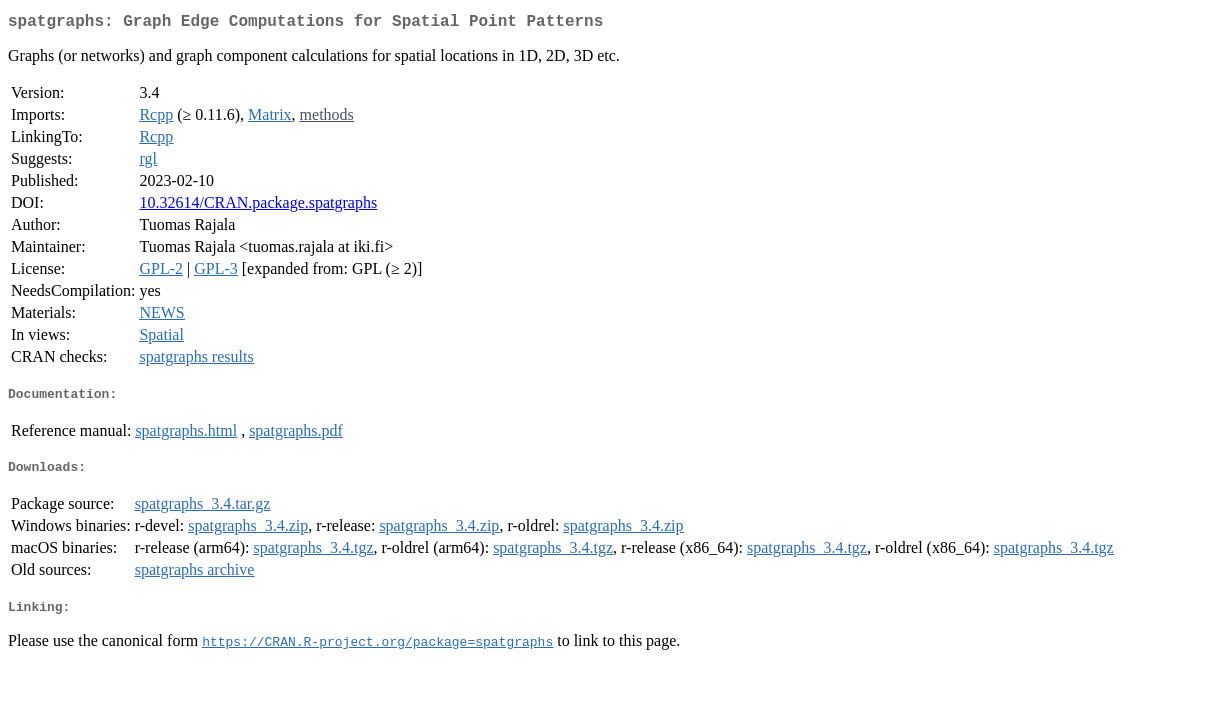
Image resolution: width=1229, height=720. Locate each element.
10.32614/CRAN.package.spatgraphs (258, 206)
